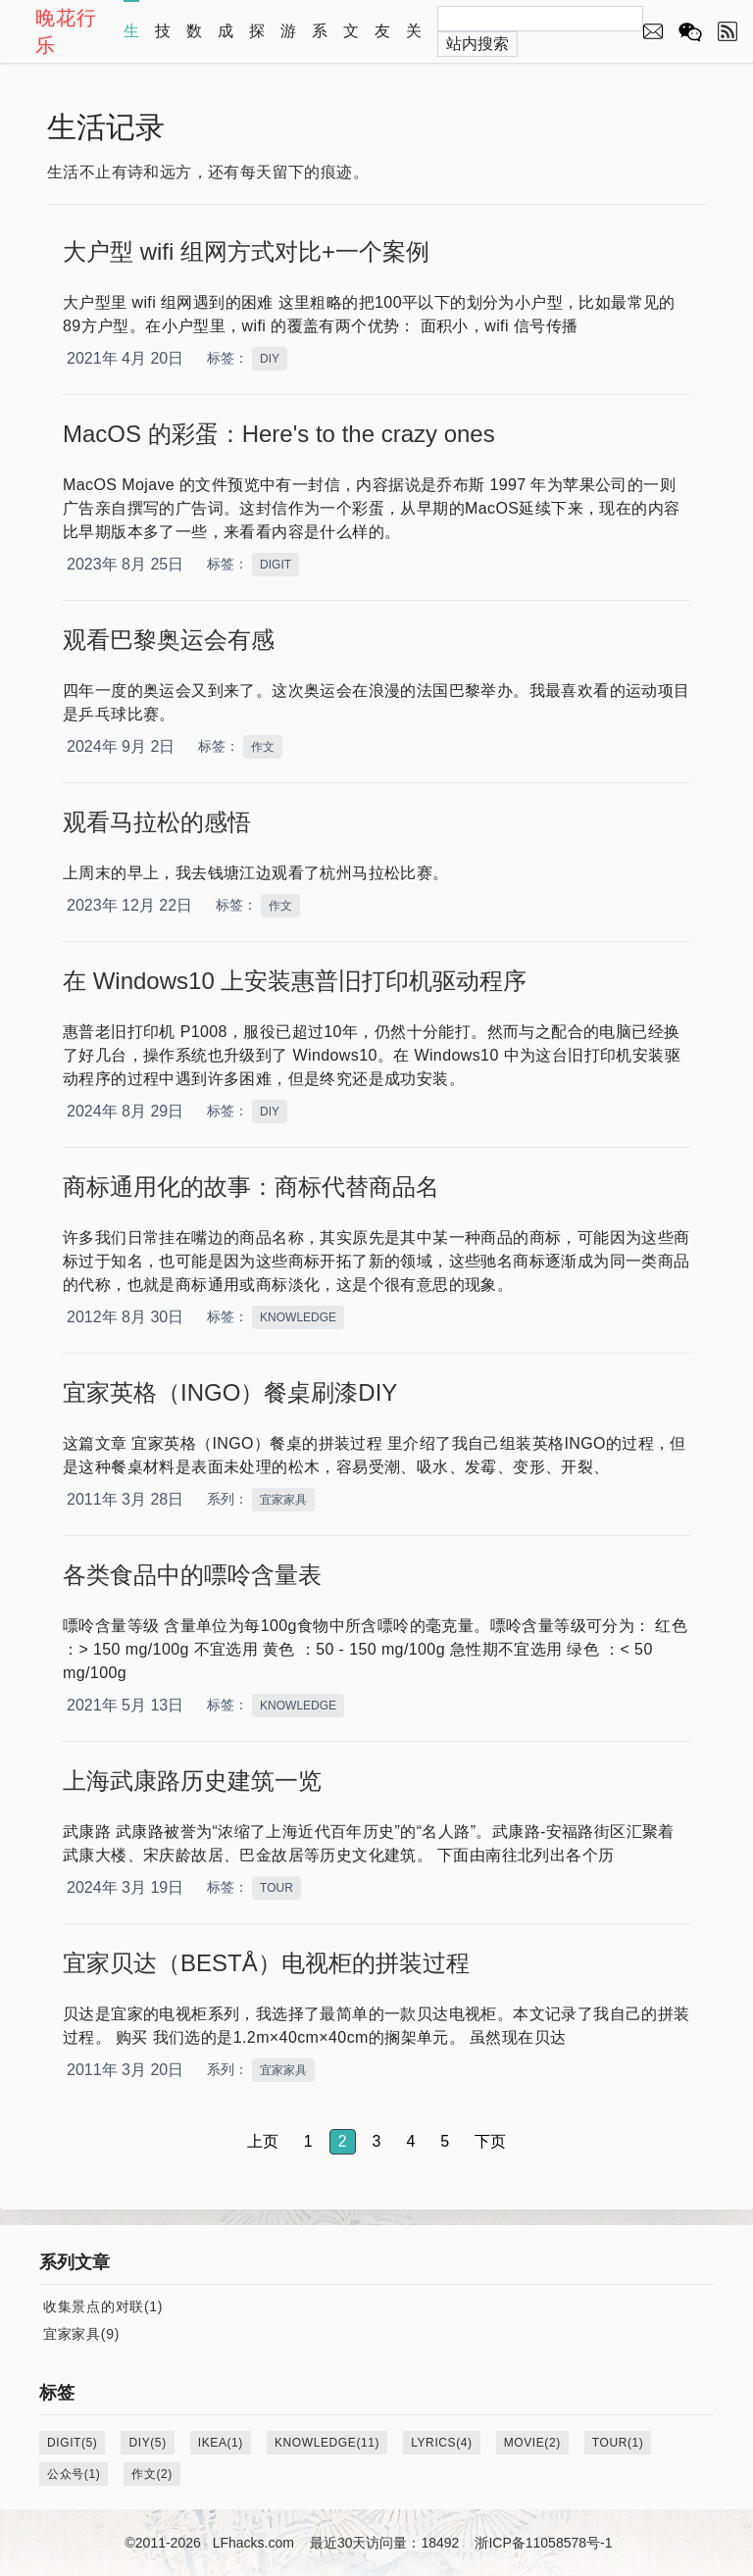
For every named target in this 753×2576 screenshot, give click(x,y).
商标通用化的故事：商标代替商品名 (251, 1186)
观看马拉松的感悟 (157, 822)
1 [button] (308, 2141)
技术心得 (163, 41)
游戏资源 (288, 41)
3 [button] (377, 2141)
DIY (269, 359)
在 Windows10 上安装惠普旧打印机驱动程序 (295, 980)
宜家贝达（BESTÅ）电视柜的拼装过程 (266, 1963)
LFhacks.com (253, 2543)
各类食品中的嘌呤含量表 (192, 1574)
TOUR (276, 1888)
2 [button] (342, 2141)
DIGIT (275, 564)
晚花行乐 (66, 31)
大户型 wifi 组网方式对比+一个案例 (246, 251)
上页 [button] (262, 2141)
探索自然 (257, 41)
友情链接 (382, 41)
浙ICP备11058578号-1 (543, 2543)
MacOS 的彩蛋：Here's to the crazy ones (279, 434)
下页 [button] (490, 2141)
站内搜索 (477, 43)
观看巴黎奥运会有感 (169, 639)
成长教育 (225, 41)
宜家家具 (283, 1500)
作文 (263, 747)
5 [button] (444, 2141)
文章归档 (351, 41)
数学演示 (194, 41)
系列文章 (319, 41)
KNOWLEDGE (298, 1317)
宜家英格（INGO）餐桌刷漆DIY (230, 1392)
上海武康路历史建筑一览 (192, 1780)
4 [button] (410, 2141)
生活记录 (131, 41)
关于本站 (414, 41)
